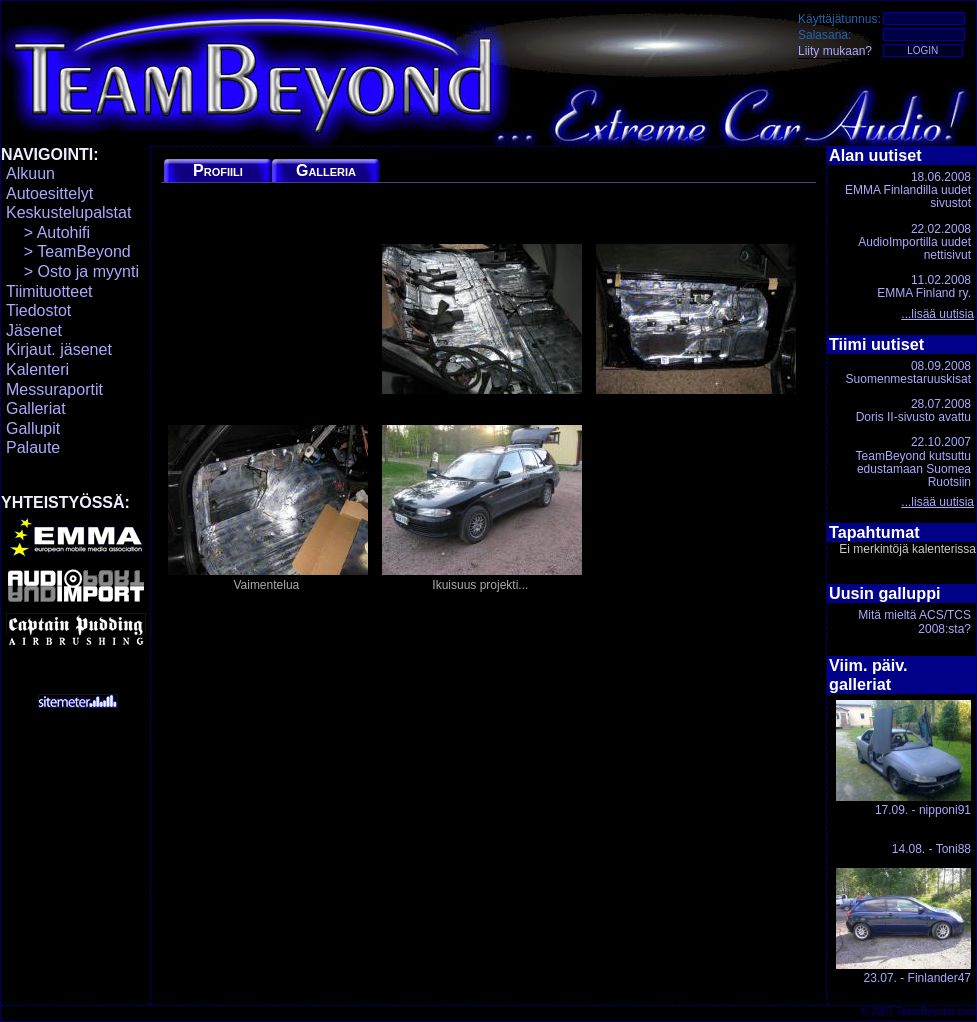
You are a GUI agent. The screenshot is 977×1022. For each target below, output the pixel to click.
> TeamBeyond (68, 251)
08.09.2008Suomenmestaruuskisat (908, 372)
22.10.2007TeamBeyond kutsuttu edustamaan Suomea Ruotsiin (913, 462)
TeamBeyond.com (936, 1011)
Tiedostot (38, 310)
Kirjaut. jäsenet (59, 349)
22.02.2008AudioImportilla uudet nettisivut (914, 242)
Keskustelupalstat (68, 212)
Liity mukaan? (835, 51)
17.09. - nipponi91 (903, 758)
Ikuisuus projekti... (482, 508)
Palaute (33, 447)
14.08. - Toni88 (931, 849)
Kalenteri (37, 369)
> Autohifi (48, 232)
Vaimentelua (268, 508)
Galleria (326, 170)
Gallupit (33, 428)
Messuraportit (54, 389)
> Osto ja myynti (72, 271)
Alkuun (30, 173)
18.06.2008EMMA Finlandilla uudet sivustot (908, 190)
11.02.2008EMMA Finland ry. (924, 286)
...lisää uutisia (937, 314)
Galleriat (36, 408)
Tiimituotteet (49, 291)
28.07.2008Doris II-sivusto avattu (913, 410)
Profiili (218, 170)
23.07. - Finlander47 (903, 926)
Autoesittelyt (49, 193)
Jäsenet (34, 330)
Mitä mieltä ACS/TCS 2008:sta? (914, 621)
